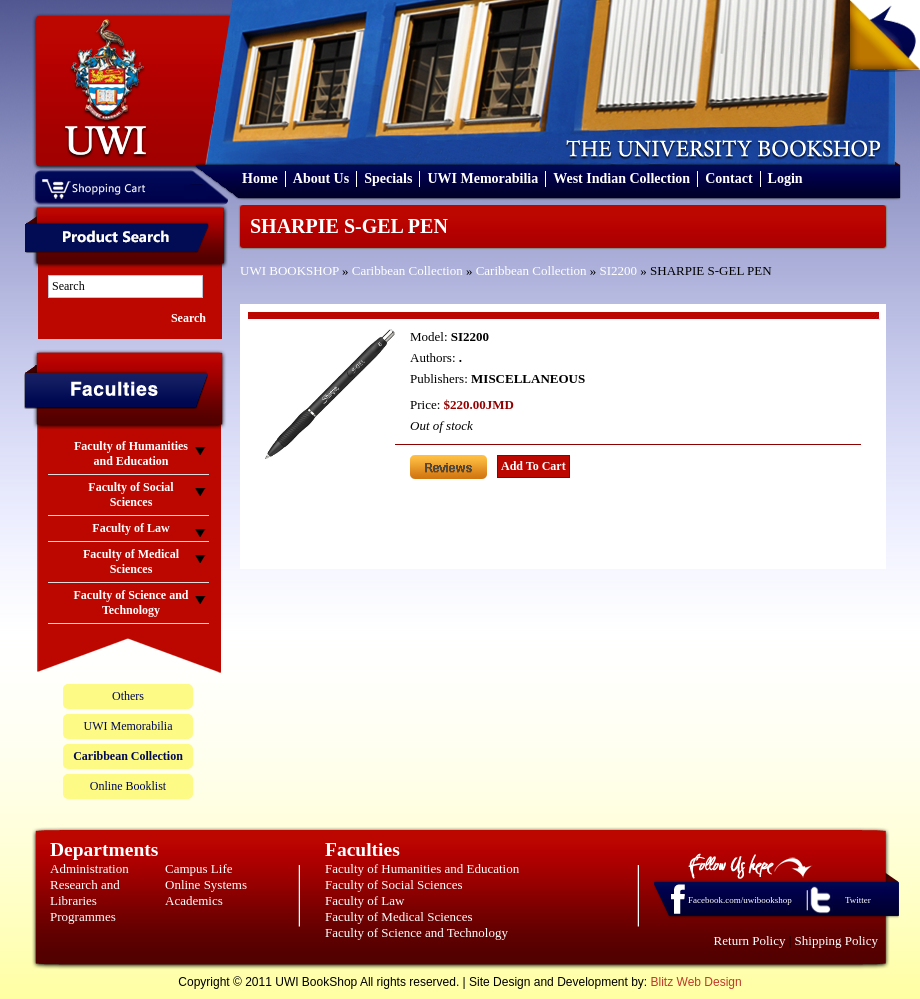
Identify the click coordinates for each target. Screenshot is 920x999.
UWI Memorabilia (482, 178)
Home (260, 178)
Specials (388, 178)
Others (128, 696)
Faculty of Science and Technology (416, 932)
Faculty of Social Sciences (394, 884)
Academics (194, 900)
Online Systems (206, 884)
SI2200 (619, 270)
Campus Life (199, 868)
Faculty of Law (364, 900)
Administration (89, 868)
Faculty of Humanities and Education (422, 868)
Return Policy (750, 940)
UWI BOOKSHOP (289, 270)
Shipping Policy (836, 940)
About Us (321, 178)
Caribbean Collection (407, 270)
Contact (728, 178)
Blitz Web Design (696, 982)
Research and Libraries (85, 892)
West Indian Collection (621, 178)
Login (785, 178)
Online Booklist (128, 786)
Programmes (83, 916)
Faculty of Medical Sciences (399, 916)
